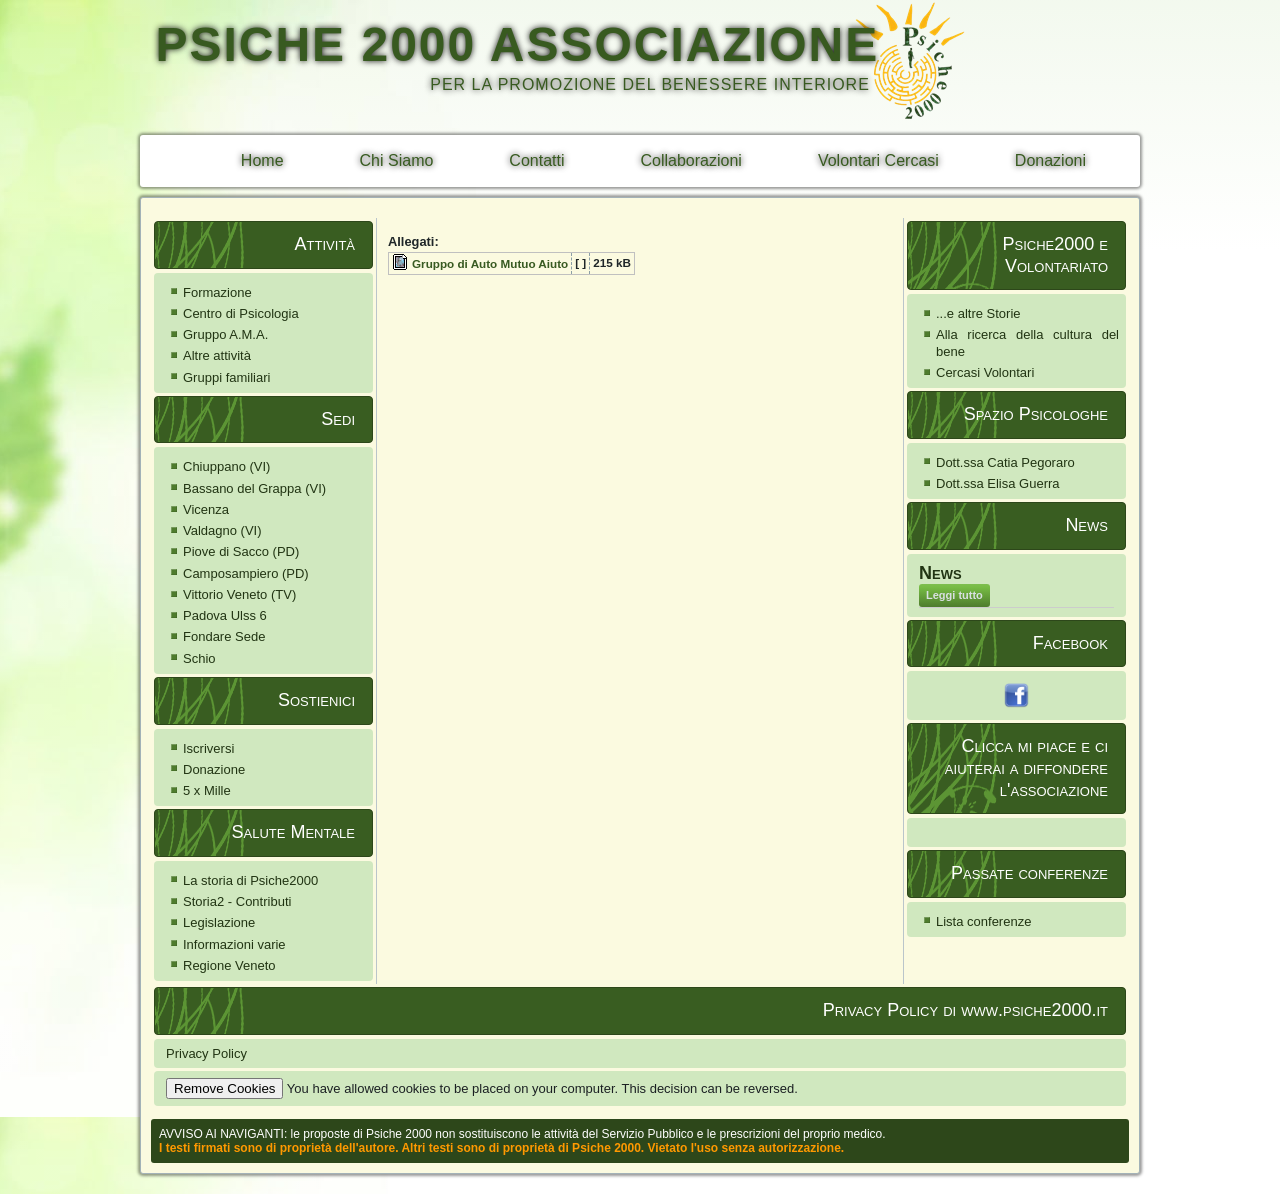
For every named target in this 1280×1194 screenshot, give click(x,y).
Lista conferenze (983, 921)
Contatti (536, 160)
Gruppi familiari (226, 377)
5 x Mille (207, 790)
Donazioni (1050, 160)
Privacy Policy (206, 1053)
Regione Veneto (229, 965)
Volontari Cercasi (878, 160)
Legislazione (219, 922)
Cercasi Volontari (985, 372)
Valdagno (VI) (222, 530)
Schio (199, 658)
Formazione (217, 292)
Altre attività (217, 355)
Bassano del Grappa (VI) (254, 488)
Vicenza (206, 509)
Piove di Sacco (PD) (241, 551)
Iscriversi (208, 748)
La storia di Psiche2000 (250, 880)
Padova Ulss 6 (225, 615)
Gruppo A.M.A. (225, 334)
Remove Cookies (224, 1088)
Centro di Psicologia (241, 313)
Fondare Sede (224, 636)
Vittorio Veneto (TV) (239, 594)
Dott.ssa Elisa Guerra (998, 483)
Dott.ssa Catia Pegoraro (1005, 462)
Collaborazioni (691, 160)
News (940, 573)
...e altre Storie (978, 313)
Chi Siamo (397, 160)
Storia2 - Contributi (237, 901)
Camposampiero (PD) (246, 573)
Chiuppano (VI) (226, 466)
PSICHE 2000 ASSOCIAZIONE (517, 44)
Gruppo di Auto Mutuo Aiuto (490, 263)
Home (262, 160)
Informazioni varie (234, 944)
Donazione (214, 769)
